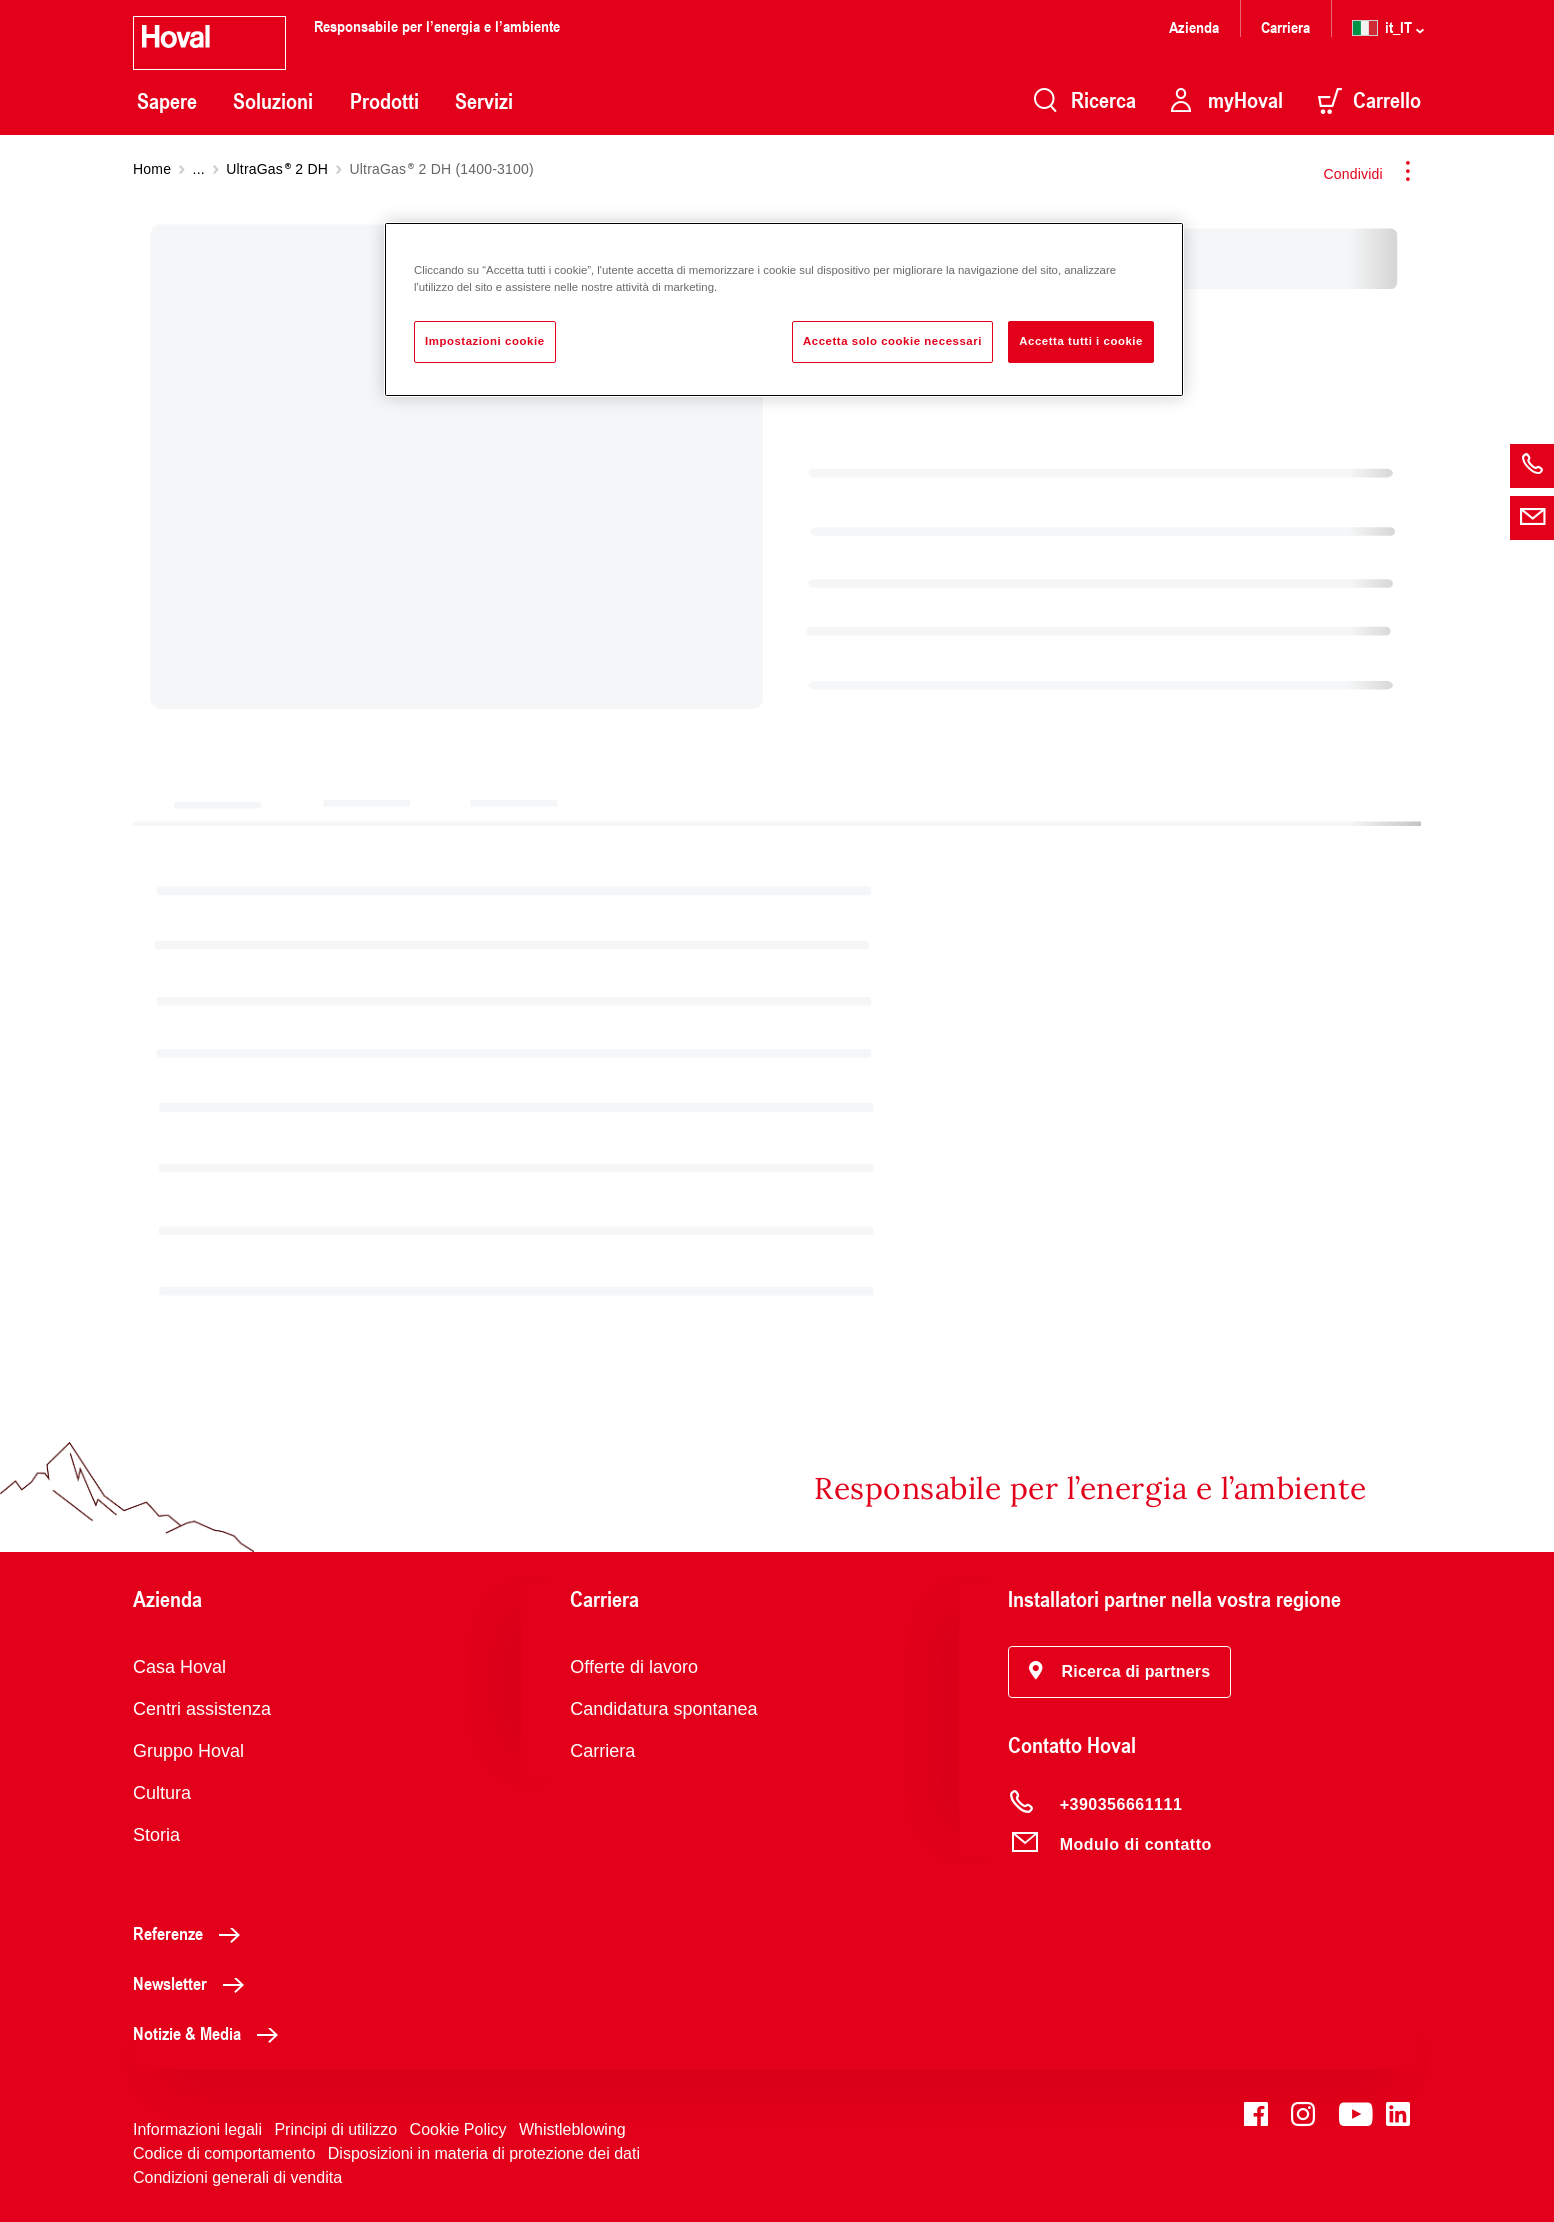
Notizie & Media (211, 2033)
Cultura (162, 1793)
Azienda (1194, 26)
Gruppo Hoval (188, 1751)
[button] (1120, 1672)
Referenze (192, 1933)
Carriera (1285, 26)
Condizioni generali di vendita (237, 2177)
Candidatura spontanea (663, 1709)
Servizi (484, 101)
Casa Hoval (179, 1667)
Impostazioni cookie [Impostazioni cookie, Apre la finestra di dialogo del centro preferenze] (485, 341)
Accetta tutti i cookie (1081, 341)
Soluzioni (273, 101)
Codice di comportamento (224, 2153)
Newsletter (194, 1983)
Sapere (167, 101)
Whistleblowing (572, 2129)
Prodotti (384, 101)
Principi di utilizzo (335, 2129)
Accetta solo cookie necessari (892, 341)
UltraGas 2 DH (277, 169)
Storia (156, 1835)
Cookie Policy (458, 2129)
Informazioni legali (197, 2129)
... (199, 169)
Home (152, 169)
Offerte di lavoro (634, 1667)
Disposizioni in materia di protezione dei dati (484, 2153)
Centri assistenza (202, 1709)
